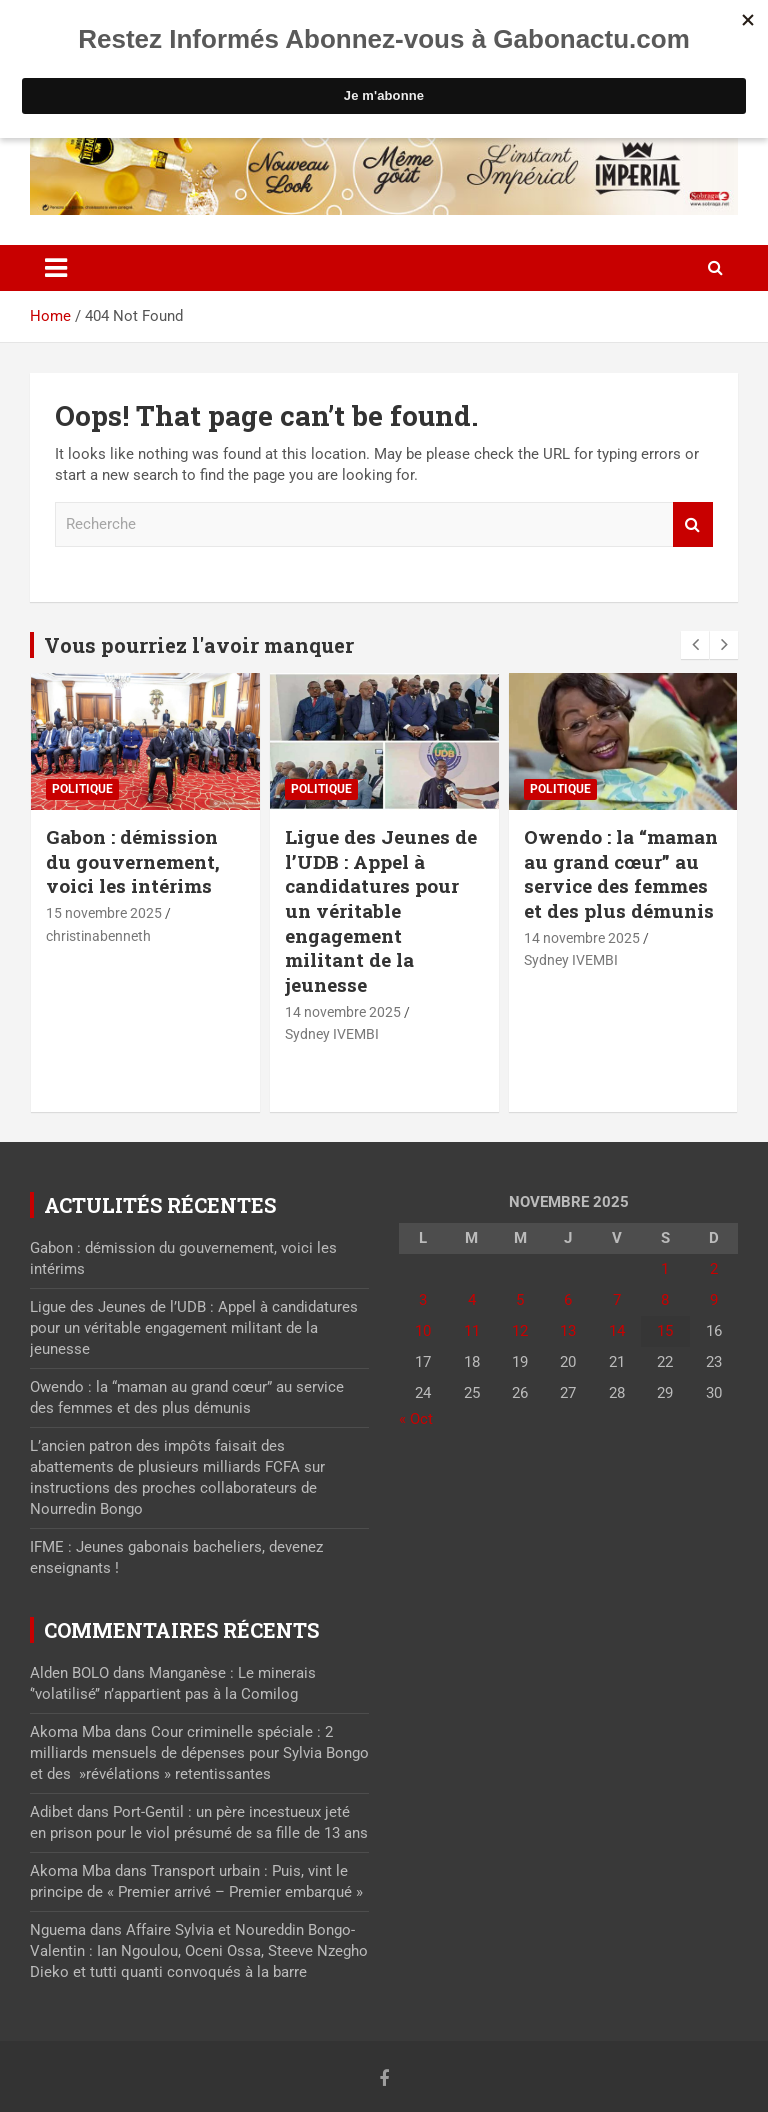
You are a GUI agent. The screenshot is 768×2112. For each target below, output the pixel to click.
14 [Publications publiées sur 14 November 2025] (617, 1331)
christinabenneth (98, 936)
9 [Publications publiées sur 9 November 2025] (714, 1300)
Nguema (58, 1930)
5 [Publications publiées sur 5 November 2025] (520, 1300)
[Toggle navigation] (56, 268)
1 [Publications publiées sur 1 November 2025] (665, 1269)
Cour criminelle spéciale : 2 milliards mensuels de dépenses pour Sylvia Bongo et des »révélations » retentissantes (199, 1753)
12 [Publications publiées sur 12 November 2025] (520, 1331)
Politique (82, 789)
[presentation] (695, 645)
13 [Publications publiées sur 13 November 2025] (568, 1331)
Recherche (693, 524)
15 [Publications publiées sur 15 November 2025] (665, 1331)
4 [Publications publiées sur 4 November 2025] (472, 1300)
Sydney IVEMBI (332, 1034)
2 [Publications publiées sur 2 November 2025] (714, 1269)
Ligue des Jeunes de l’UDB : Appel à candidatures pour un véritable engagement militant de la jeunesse (381, 910)
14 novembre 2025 (343, 1012)
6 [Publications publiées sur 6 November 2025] (568, 1300)
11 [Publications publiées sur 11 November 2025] (472, 1331)
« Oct (416, 1419)
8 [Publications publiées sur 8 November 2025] (665, 1300)
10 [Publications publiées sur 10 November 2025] (423, 1331)
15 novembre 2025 (104, 913)
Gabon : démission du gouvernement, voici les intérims (133, 861)
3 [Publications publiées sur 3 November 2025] (423, 1300)
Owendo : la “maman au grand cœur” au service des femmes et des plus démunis (621, 873)
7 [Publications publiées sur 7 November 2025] (617, 1300)
